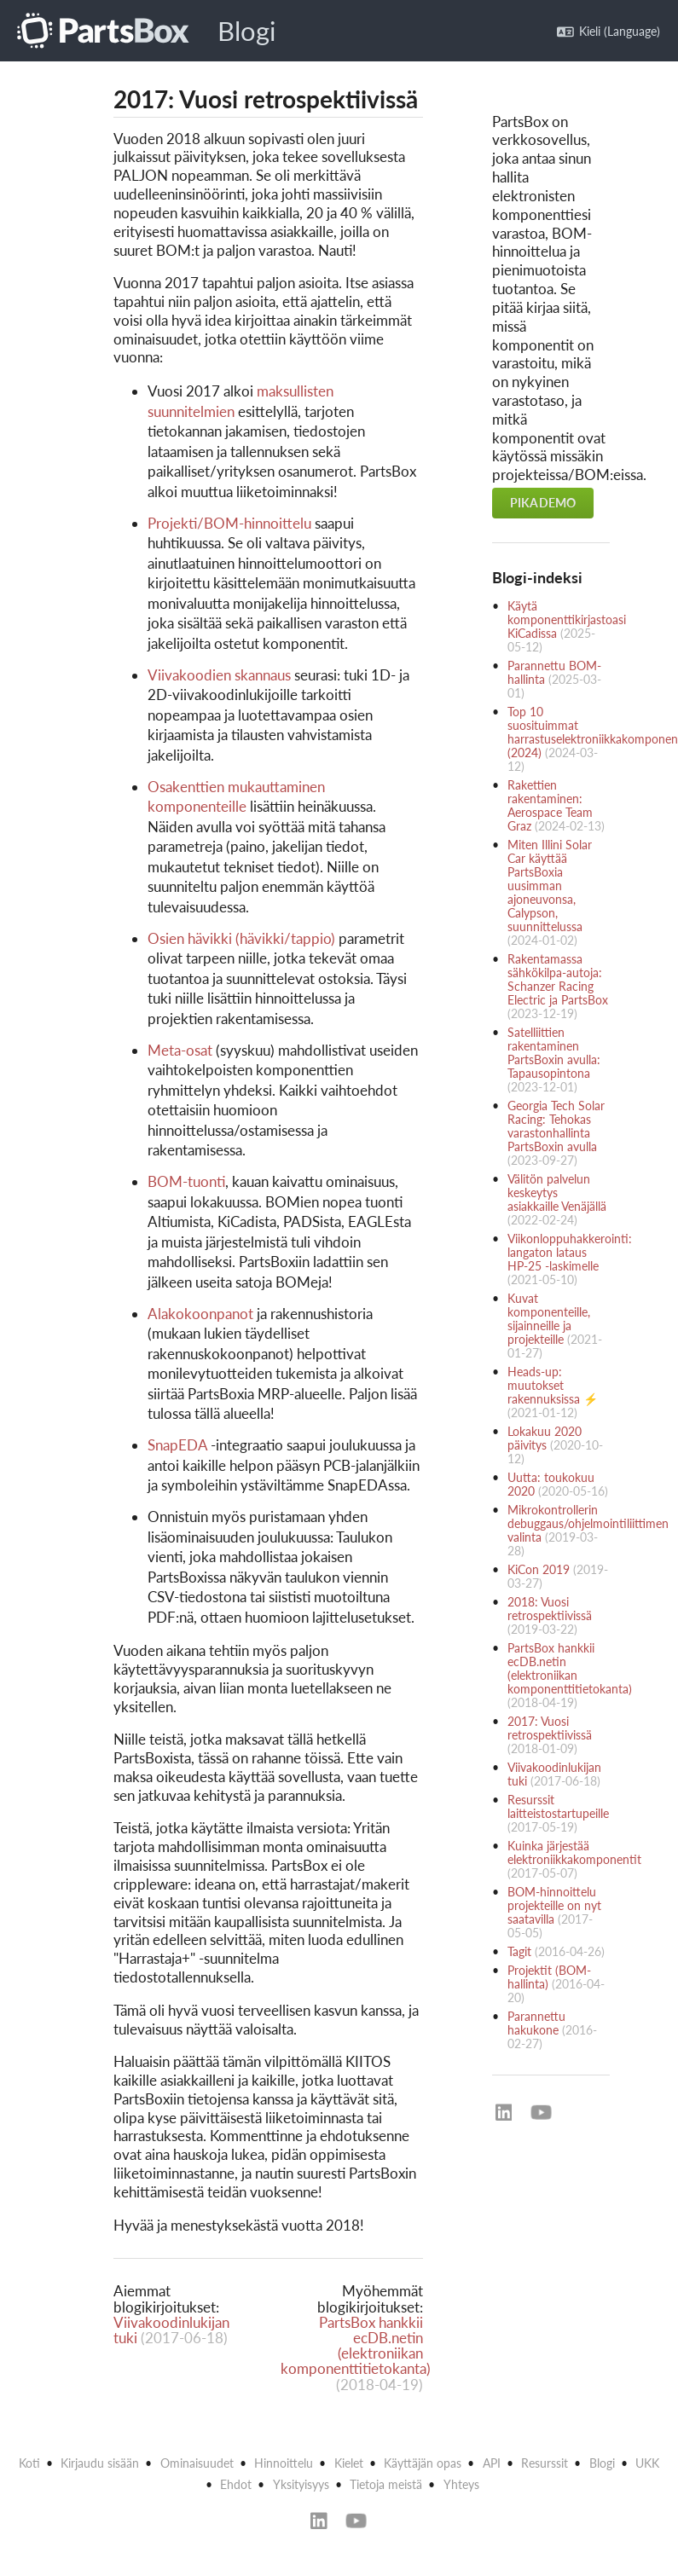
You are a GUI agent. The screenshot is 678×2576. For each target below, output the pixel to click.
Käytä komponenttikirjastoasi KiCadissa (566, 619)
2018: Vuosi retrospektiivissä (549, 1609)
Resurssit (544, 2463)
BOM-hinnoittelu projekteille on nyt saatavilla (554, 1905)
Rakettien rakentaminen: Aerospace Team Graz (550, 805)
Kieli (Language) (608, 31)
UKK (647, 2463)
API (492, 2463)
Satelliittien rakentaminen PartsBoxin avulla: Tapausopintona (553, 1052)
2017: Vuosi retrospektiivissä (549, 1728)
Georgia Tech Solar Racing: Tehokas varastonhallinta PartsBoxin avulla (556, 1126)
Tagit (519, 1951)
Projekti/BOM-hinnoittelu (229, 523)
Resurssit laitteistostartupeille (558, 1806)
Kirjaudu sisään (100, 2463)
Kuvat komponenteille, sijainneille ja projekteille (548, 1318)
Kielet (348, 2463)
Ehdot (236, 2484)
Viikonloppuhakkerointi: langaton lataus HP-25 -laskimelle (569, 1252)
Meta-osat (180, 1050)
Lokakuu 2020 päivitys (544, 1438)
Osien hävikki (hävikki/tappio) (241, 938)
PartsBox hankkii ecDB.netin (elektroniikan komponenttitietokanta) (356, 2345)
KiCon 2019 (538, 1569)
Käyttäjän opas (422, 2463)
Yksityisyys (301, 2484)
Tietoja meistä (386, 2484)
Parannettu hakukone (536, 2023)
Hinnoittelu (283, 2463)
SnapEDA (177, 1445)
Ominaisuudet (197, 2463)
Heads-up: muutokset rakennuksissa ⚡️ (552, 1385)
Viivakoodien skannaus (219, 675)
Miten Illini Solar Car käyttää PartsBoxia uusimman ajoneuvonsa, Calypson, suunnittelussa (549, 885)
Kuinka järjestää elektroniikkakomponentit (574, 1852)
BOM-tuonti (186, 1181)
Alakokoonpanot (200, 1314)
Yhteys (461, 2484)
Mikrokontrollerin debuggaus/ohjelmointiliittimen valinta (588, 1523)
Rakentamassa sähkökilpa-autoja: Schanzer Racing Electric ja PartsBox (557, 979)
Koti (29, 2463)
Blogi (246, 31)
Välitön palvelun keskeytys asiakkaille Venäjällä (556, 1192)
